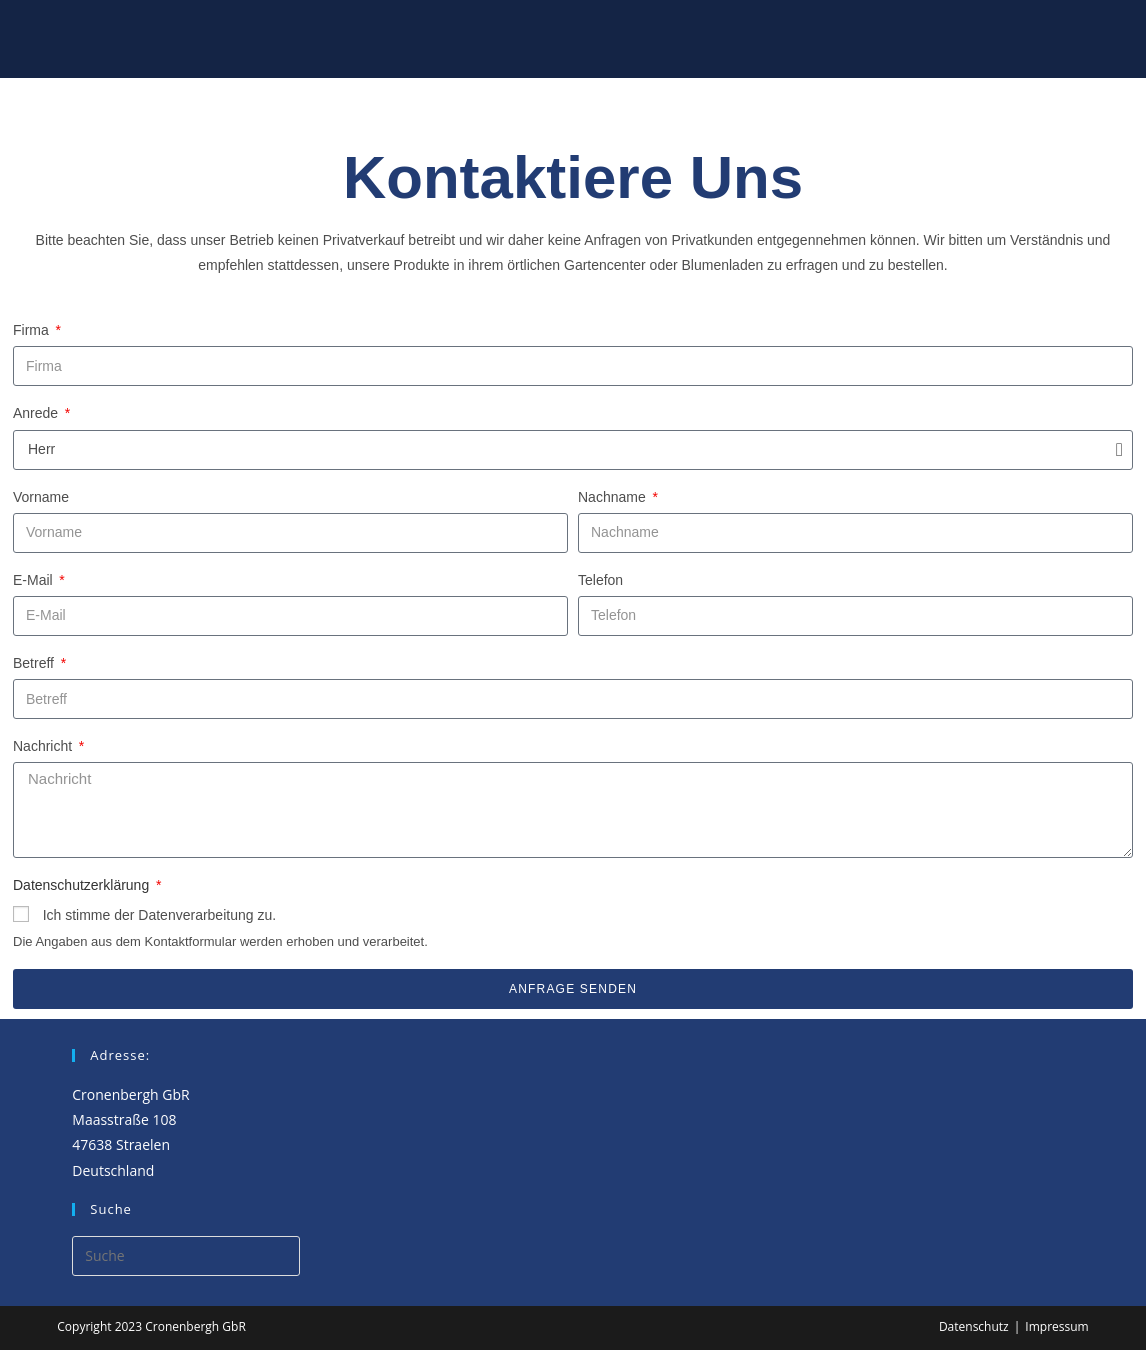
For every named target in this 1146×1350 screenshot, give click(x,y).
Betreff (35, 663)
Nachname (614, 497)
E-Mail (35, 580)
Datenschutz (974, 1326)
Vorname (41, 497)
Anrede (37, 413)
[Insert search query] (186, 1256)
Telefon (600, 580)
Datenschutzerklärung (83, 885)
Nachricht (44, 746)
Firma (33, 330)
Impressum (1056, 1326)
